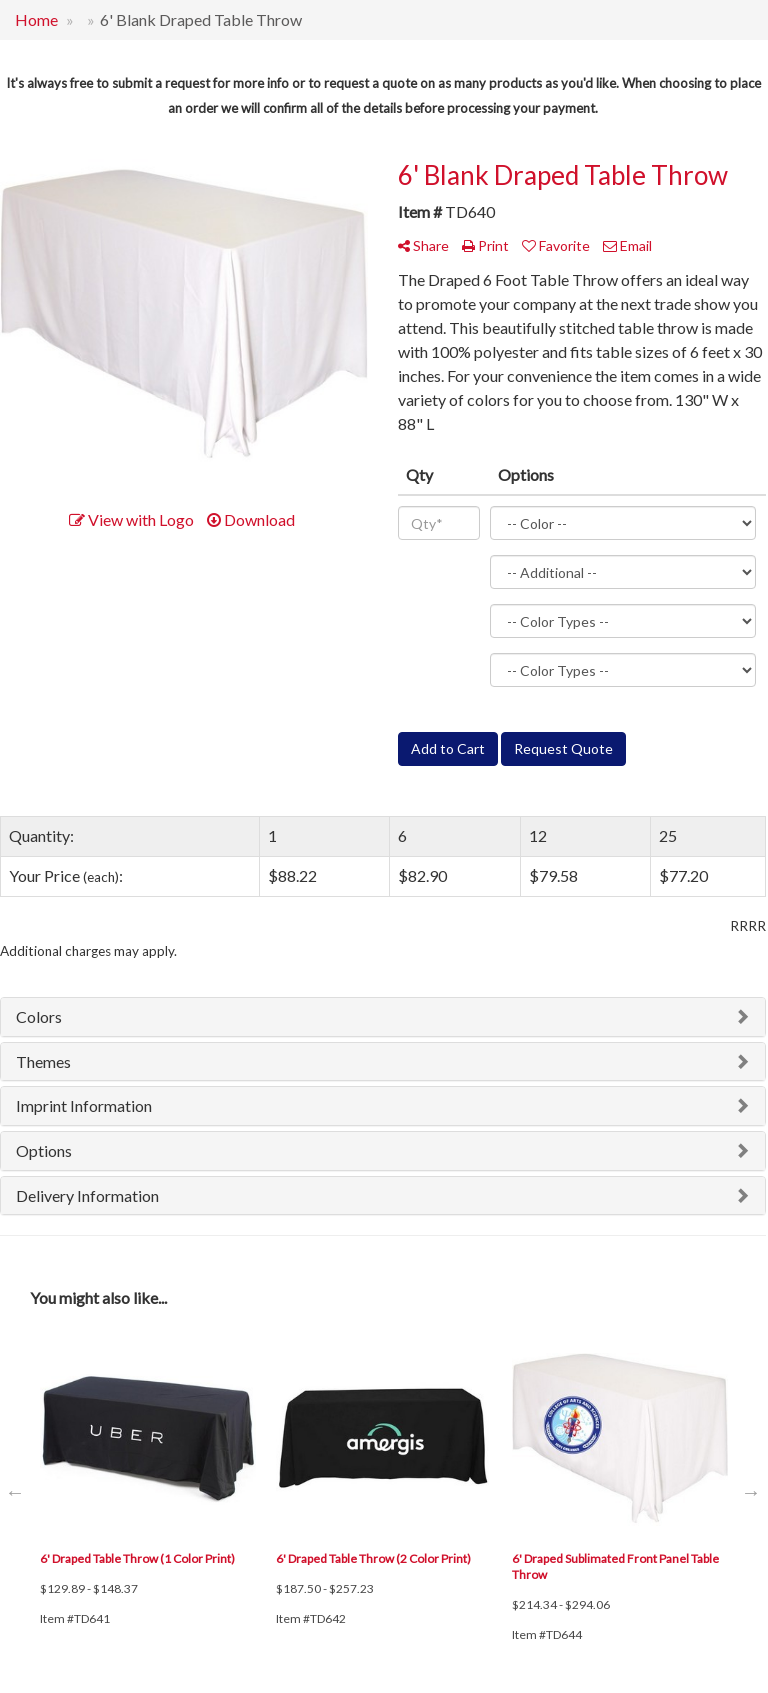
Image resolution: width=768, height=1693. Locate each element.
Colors (39, 1016)
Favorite (556, 245)
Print (485, 245)
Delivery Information (87, 1195)
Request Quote (563, 748)
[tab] (383, 1017)
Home (36, 19)
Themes (43, 1061)
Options (44, 1150)
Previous (15, 1492)
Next (751, 1492)
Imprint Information (84, 1105)
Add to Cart (448, 748)
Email (627, 245)
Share (423, 245)
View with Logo (131, 519)
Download (251, 519)
